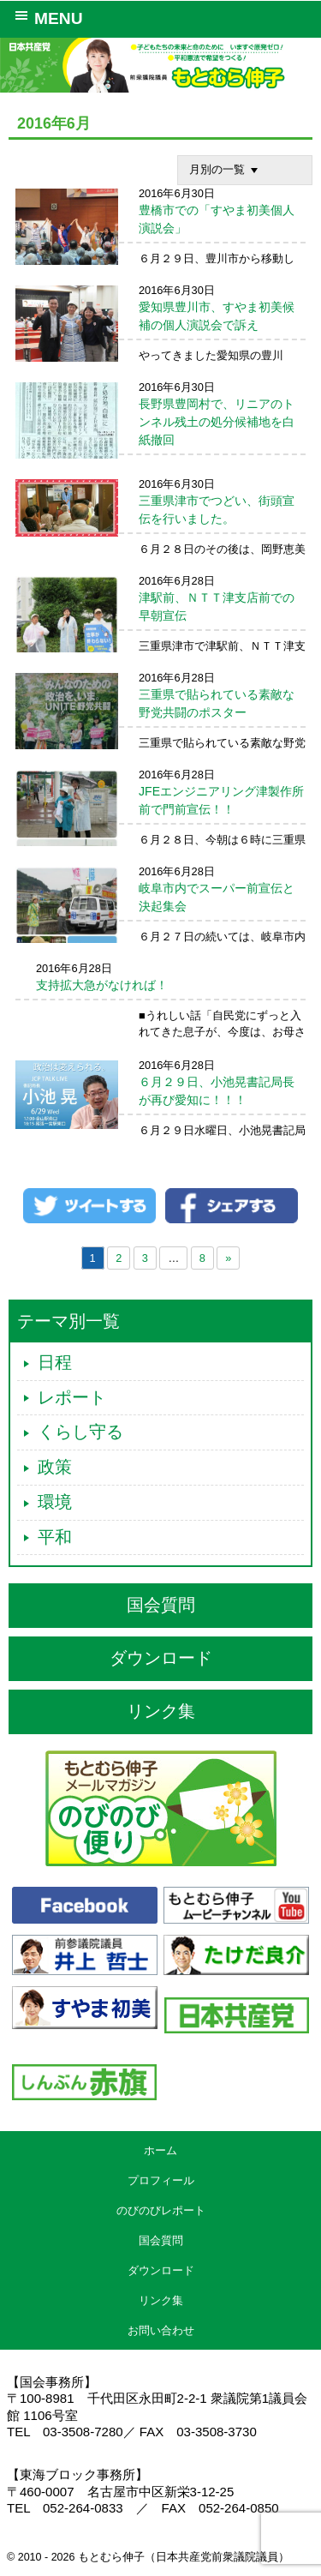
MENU (46, 17)
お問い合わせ (161, 2330)
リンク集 (161, 1711)
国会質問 (161, 1604)
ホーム (160, 2150)
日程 (55, 1362)
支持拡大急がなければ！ (102, 985)
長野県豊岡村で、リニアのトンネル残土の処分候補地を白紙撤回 (216, 422)
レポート (72, 1397)
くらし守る (80, 1431)
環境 (55, 1501)
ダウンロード (161, 1657)
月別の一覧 (225, 169)
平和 (55, 1537)
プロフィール (161, 2180)
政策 (55, 1466)
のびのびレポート (160, 2210)
